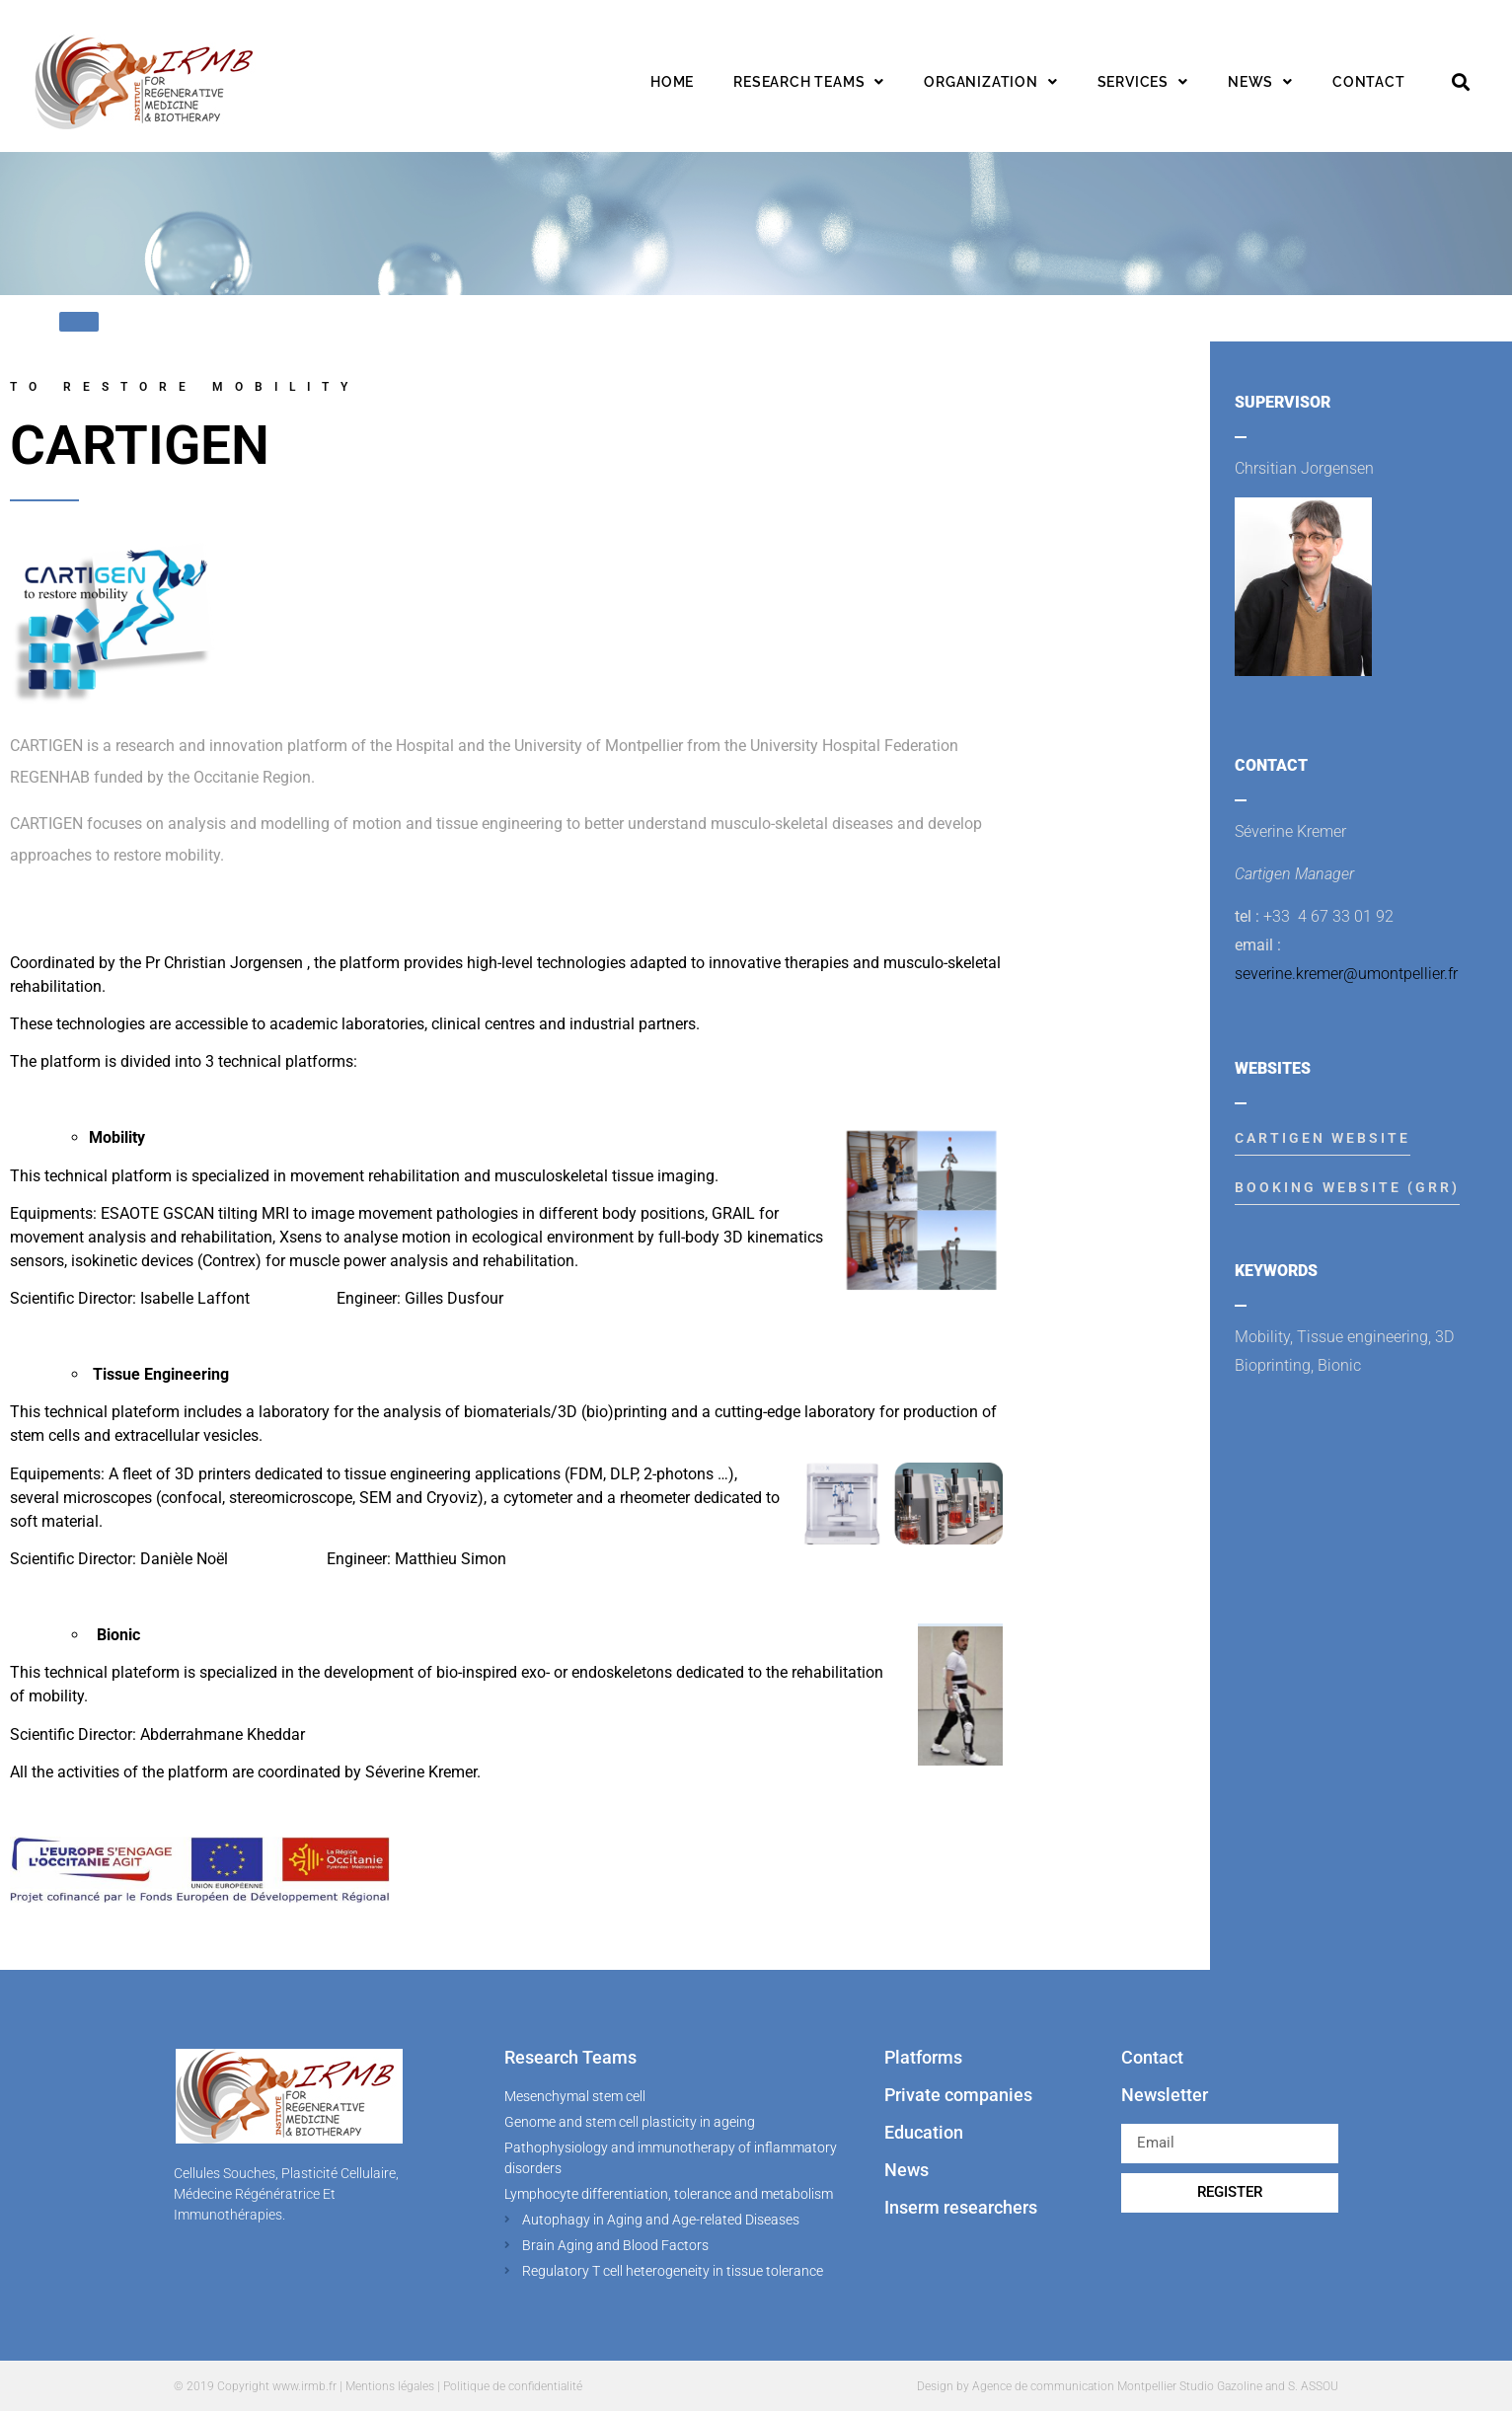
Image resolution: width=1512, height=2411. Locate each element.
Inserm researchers (960, 2207)
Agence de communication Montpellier (1074, 2386)
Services (1142, 82)
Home (672, 82)
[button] (1461, 82)
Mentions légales (389, 2386)
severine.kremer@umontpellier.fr (1346, 973)
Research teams (808, 82)
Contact (1368, 82)
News (1260, 82)
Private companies (958, 2094)
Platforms (923, 2057)
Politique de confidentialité (512, 2386)
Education (923, 2132)
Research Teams (570, 2057)
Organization (990, 82)
